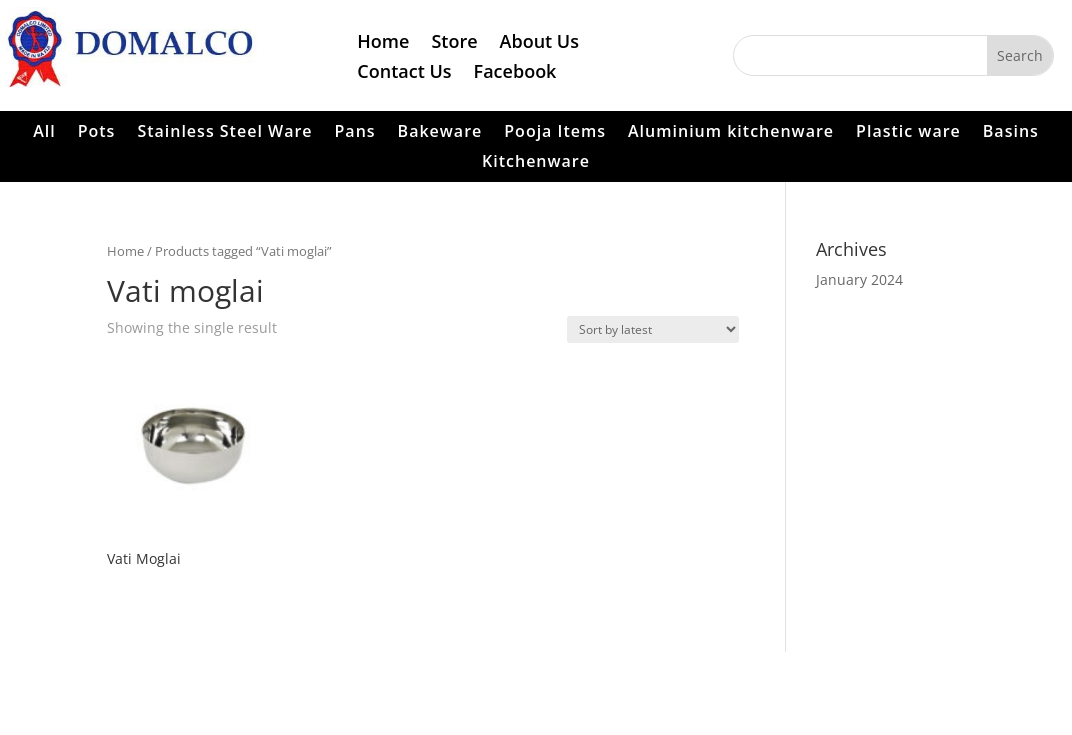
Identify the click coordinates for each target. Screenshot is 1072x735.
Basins (1011, 133)
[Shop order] (653, 329)
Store (454, 43)
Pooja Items (555, 133)
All (44, 133)
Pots (97, 133)
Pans (355, 133)
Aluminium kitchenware (731, 133)
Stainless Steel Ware (224, 133)
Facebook (515, 73)
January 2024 (859, 279)
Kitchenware (536, 163)
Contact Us (404, 73)
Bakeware (440, 133)
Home (383, 43)
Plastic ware (908, 133)
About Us (539, 43)
